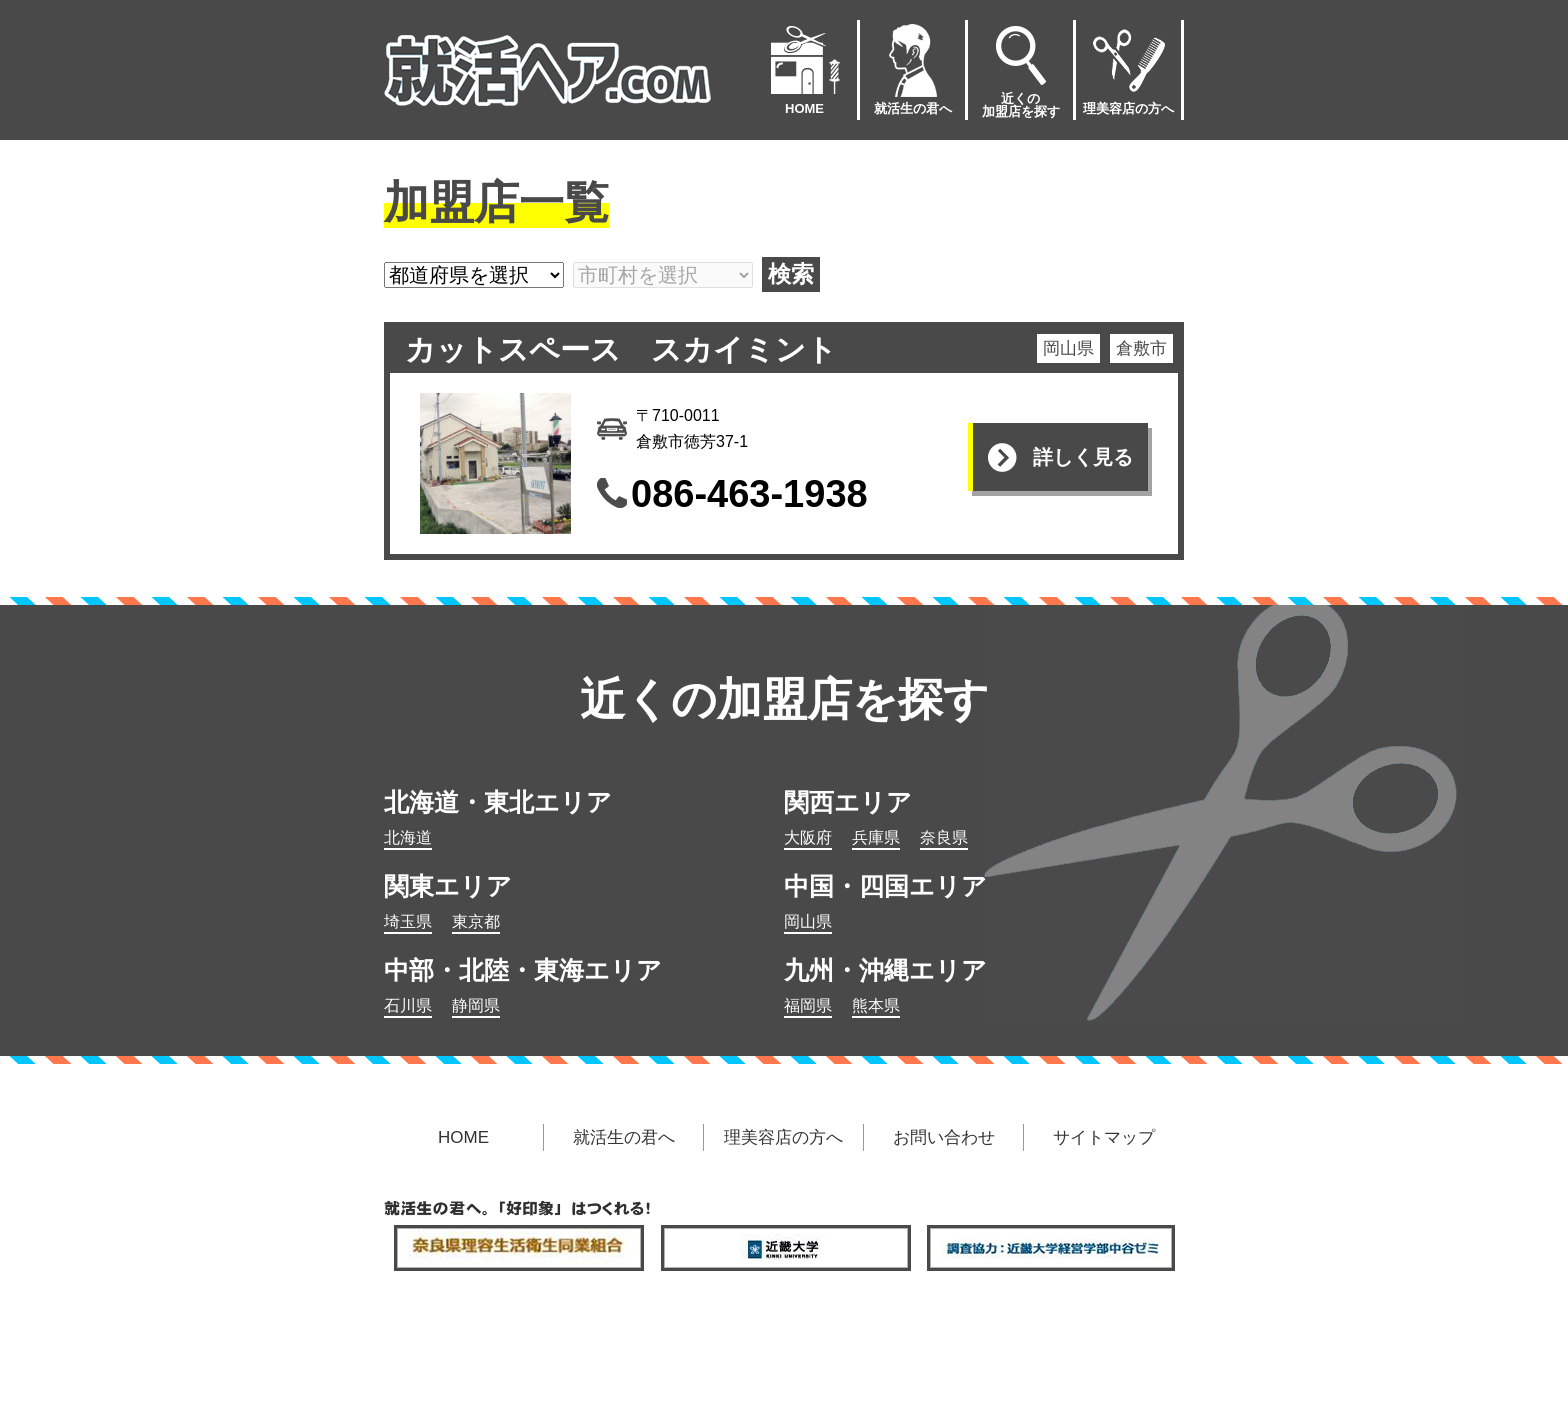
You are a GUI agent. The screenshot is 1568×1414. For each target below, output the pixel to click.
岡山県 (808, 921)
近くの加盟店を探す (1021, 69)
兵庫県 (876, 837)
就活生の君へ (913, 68)
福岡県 (808, 1005)
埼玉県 (408, 921)
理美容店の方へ (1128, 68)
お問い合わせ (944, 1137)
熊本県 (876, 1005)
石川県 (408, 1005)
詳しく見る (1083, 457)
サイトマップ (1104, 1137)
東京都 (476, 921)
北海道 (408, 837)
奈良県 (944, 837)
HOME (805, 68)
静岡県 (476, 1005)
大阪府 (808, 837)
